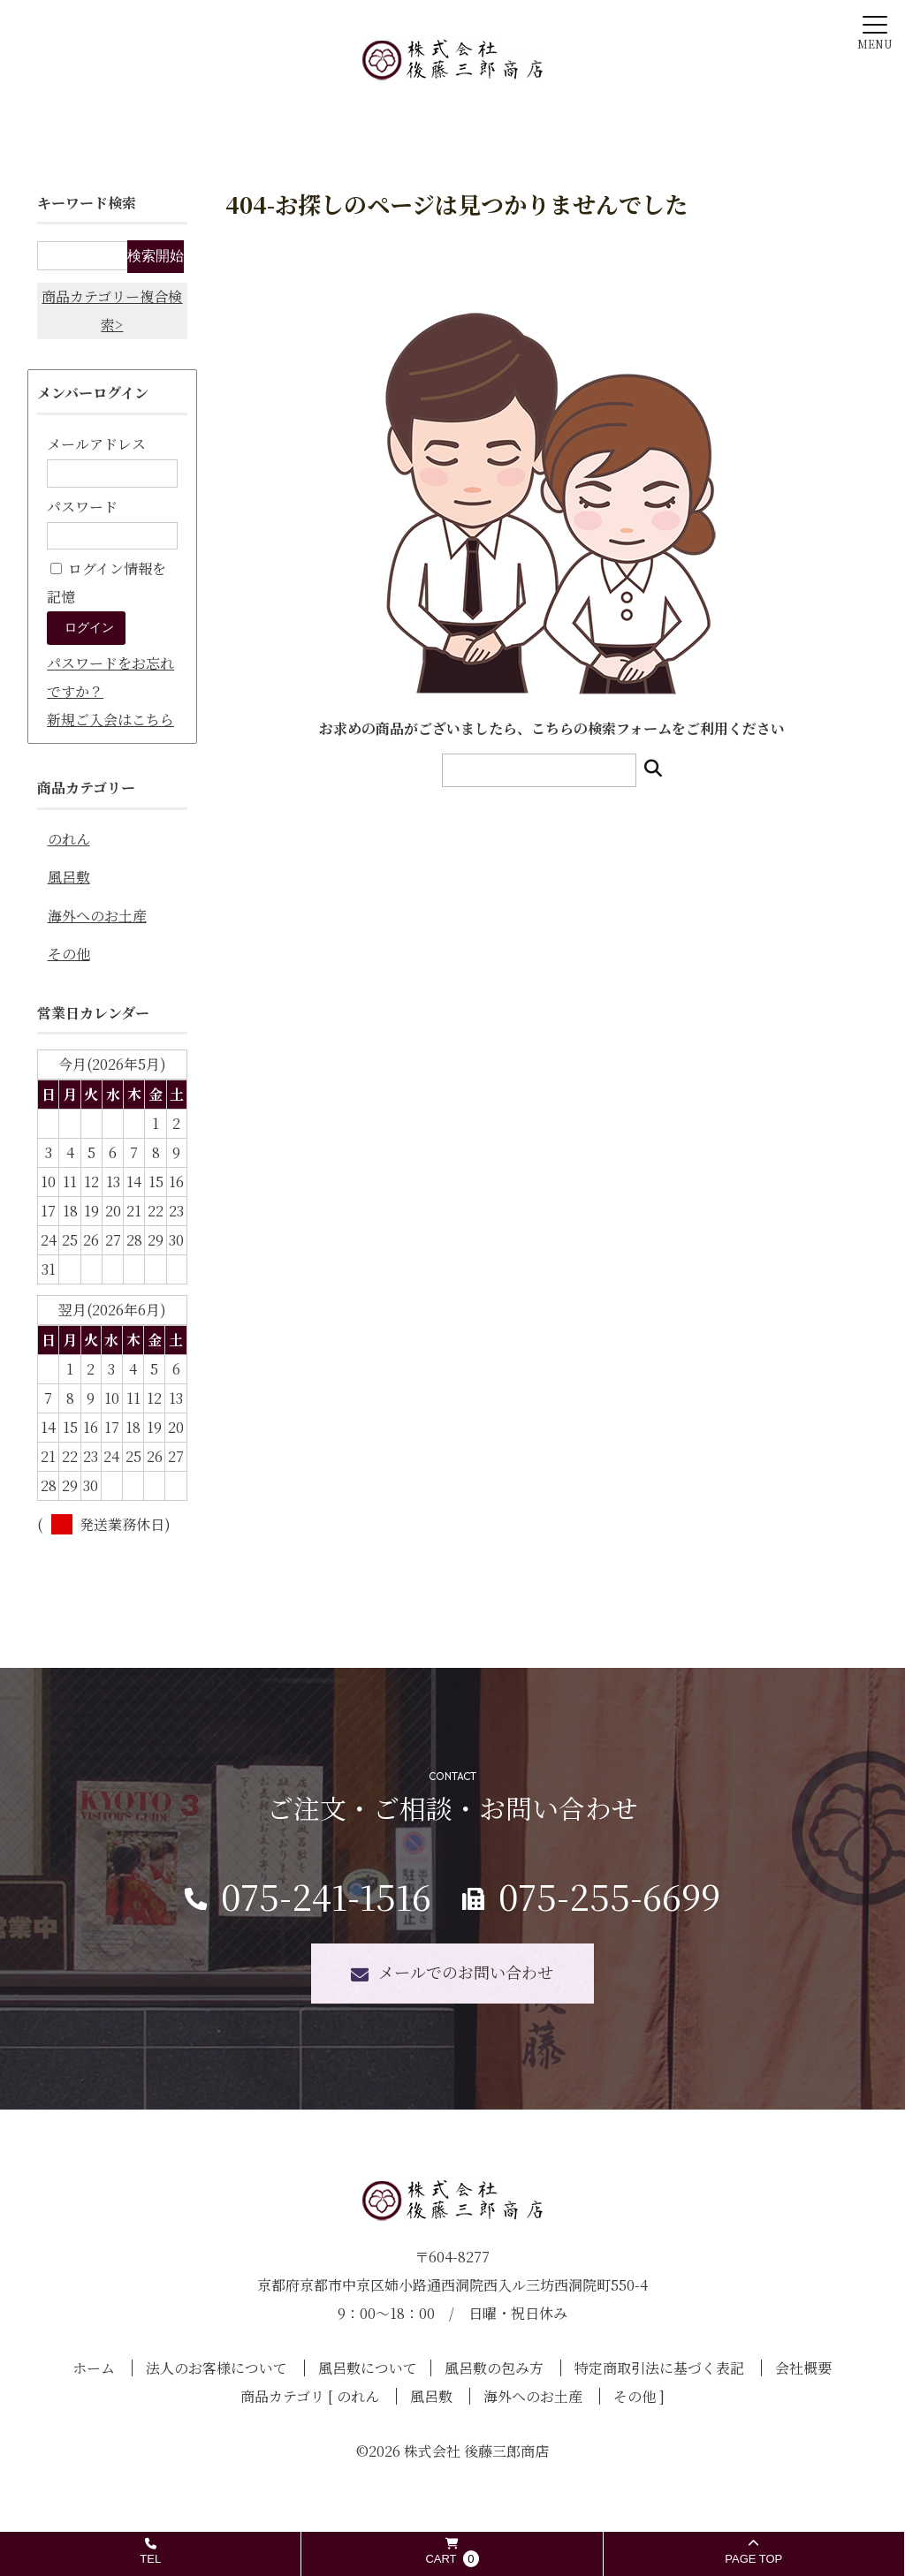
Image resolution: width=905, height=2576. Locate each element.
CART (451, 2552)
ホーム (93, 2368)
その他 (69, 953)
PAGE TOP (754, 2551)
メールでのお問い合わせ (465, 1971)
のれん (69, 839)
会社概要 (803, 2368)
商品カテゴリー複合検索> (112, 310)
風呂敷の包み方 (494, 2368)
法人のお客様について (216, 2368)
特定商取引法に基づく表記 (659, 2368)
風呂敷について (367, 2368)
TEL (150, 2551)
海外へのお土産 (97, 915)
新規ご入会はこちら (110, 719)
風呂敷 (69, 877)
